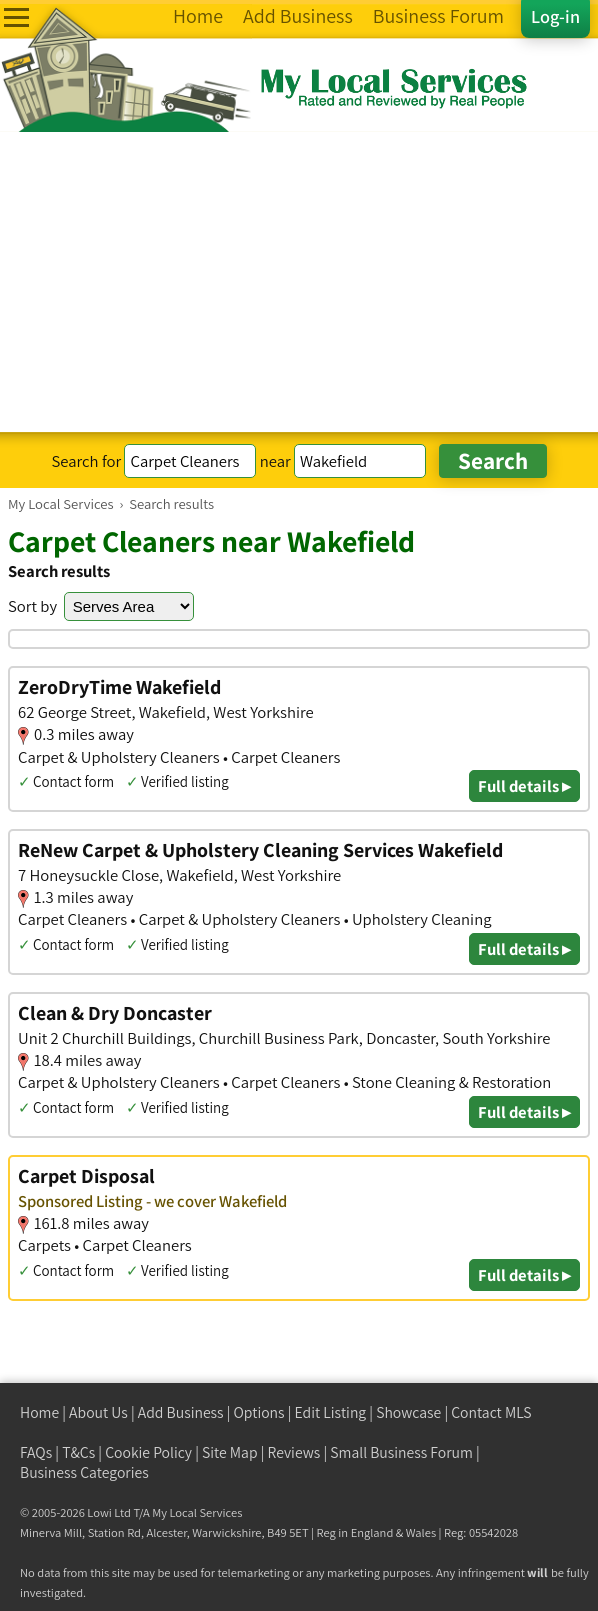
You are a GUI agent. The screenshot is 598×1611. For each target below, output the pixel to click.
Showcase (408, 1412)
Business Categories (84, 1472)
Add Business (181, 1412)
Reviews (294, 1452)
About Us (98, 1412)
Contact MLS (491, 1412)
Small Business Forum (401, 1452)
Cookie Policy (148, 1452)
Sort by (32, 606)
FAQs (36, 1452)
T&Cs (78, 1452)
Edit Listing (331, 1412)
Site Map (230, 1452)
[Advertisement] (299, 282)
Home (39, 1412)
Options (259, 1412)
